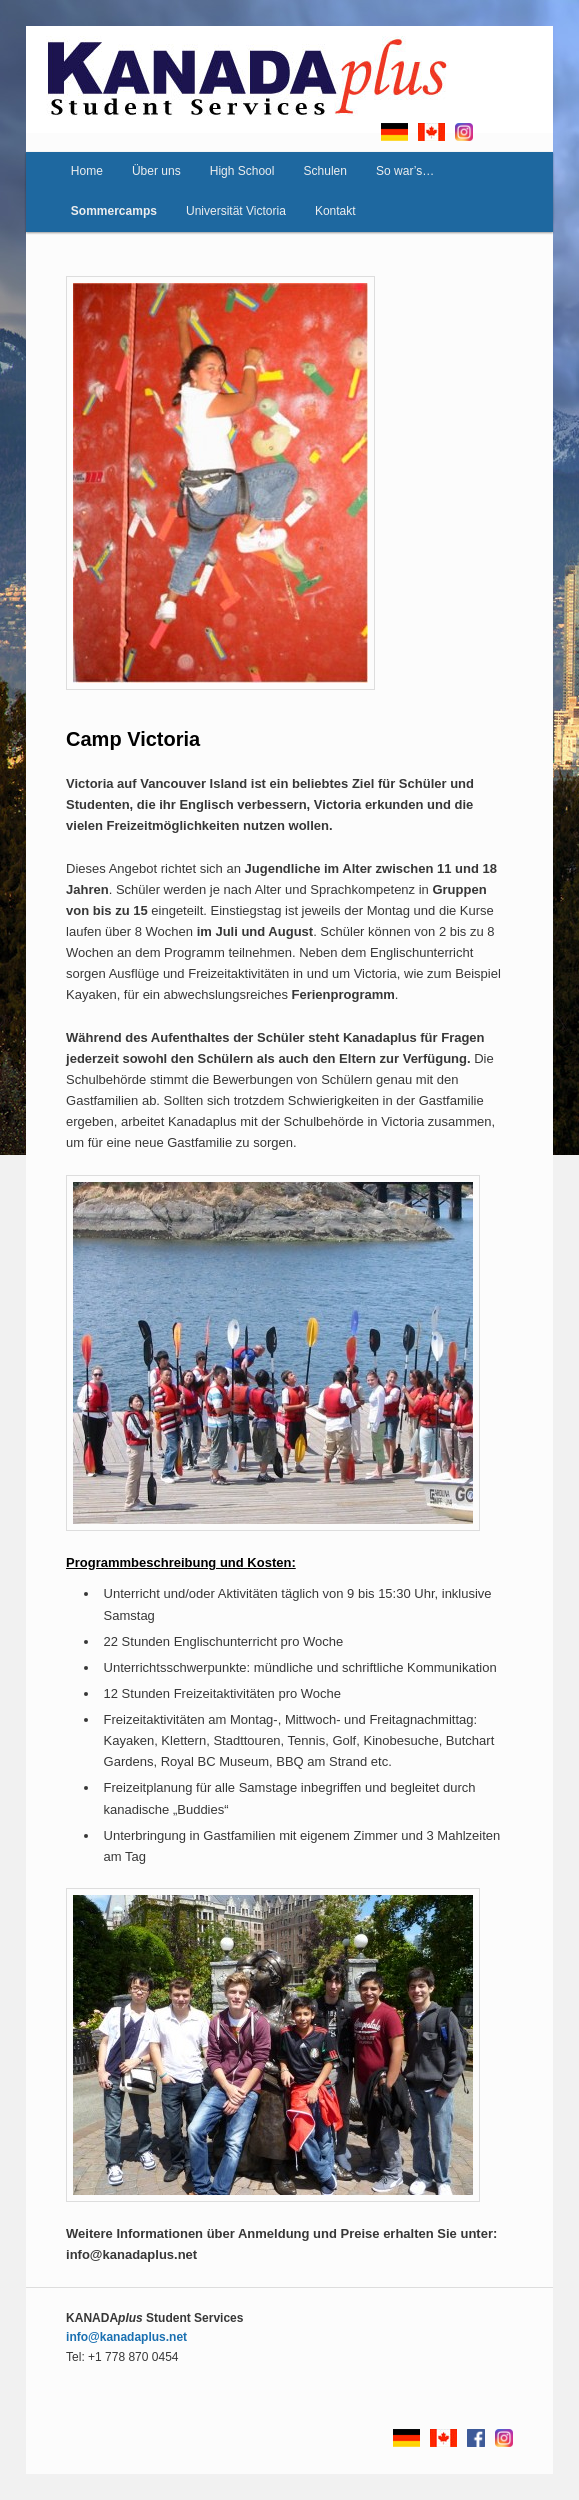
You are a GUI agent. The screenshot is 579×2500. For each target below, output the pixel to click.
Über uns (156, 171)
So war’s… (405, 171)
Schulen (325, 171)
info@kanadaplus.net (126, 2337)
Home (87, 171)
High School (242, 171)
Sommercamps (114, 211)
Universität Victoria (236, 211)
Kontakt (335, 211)
